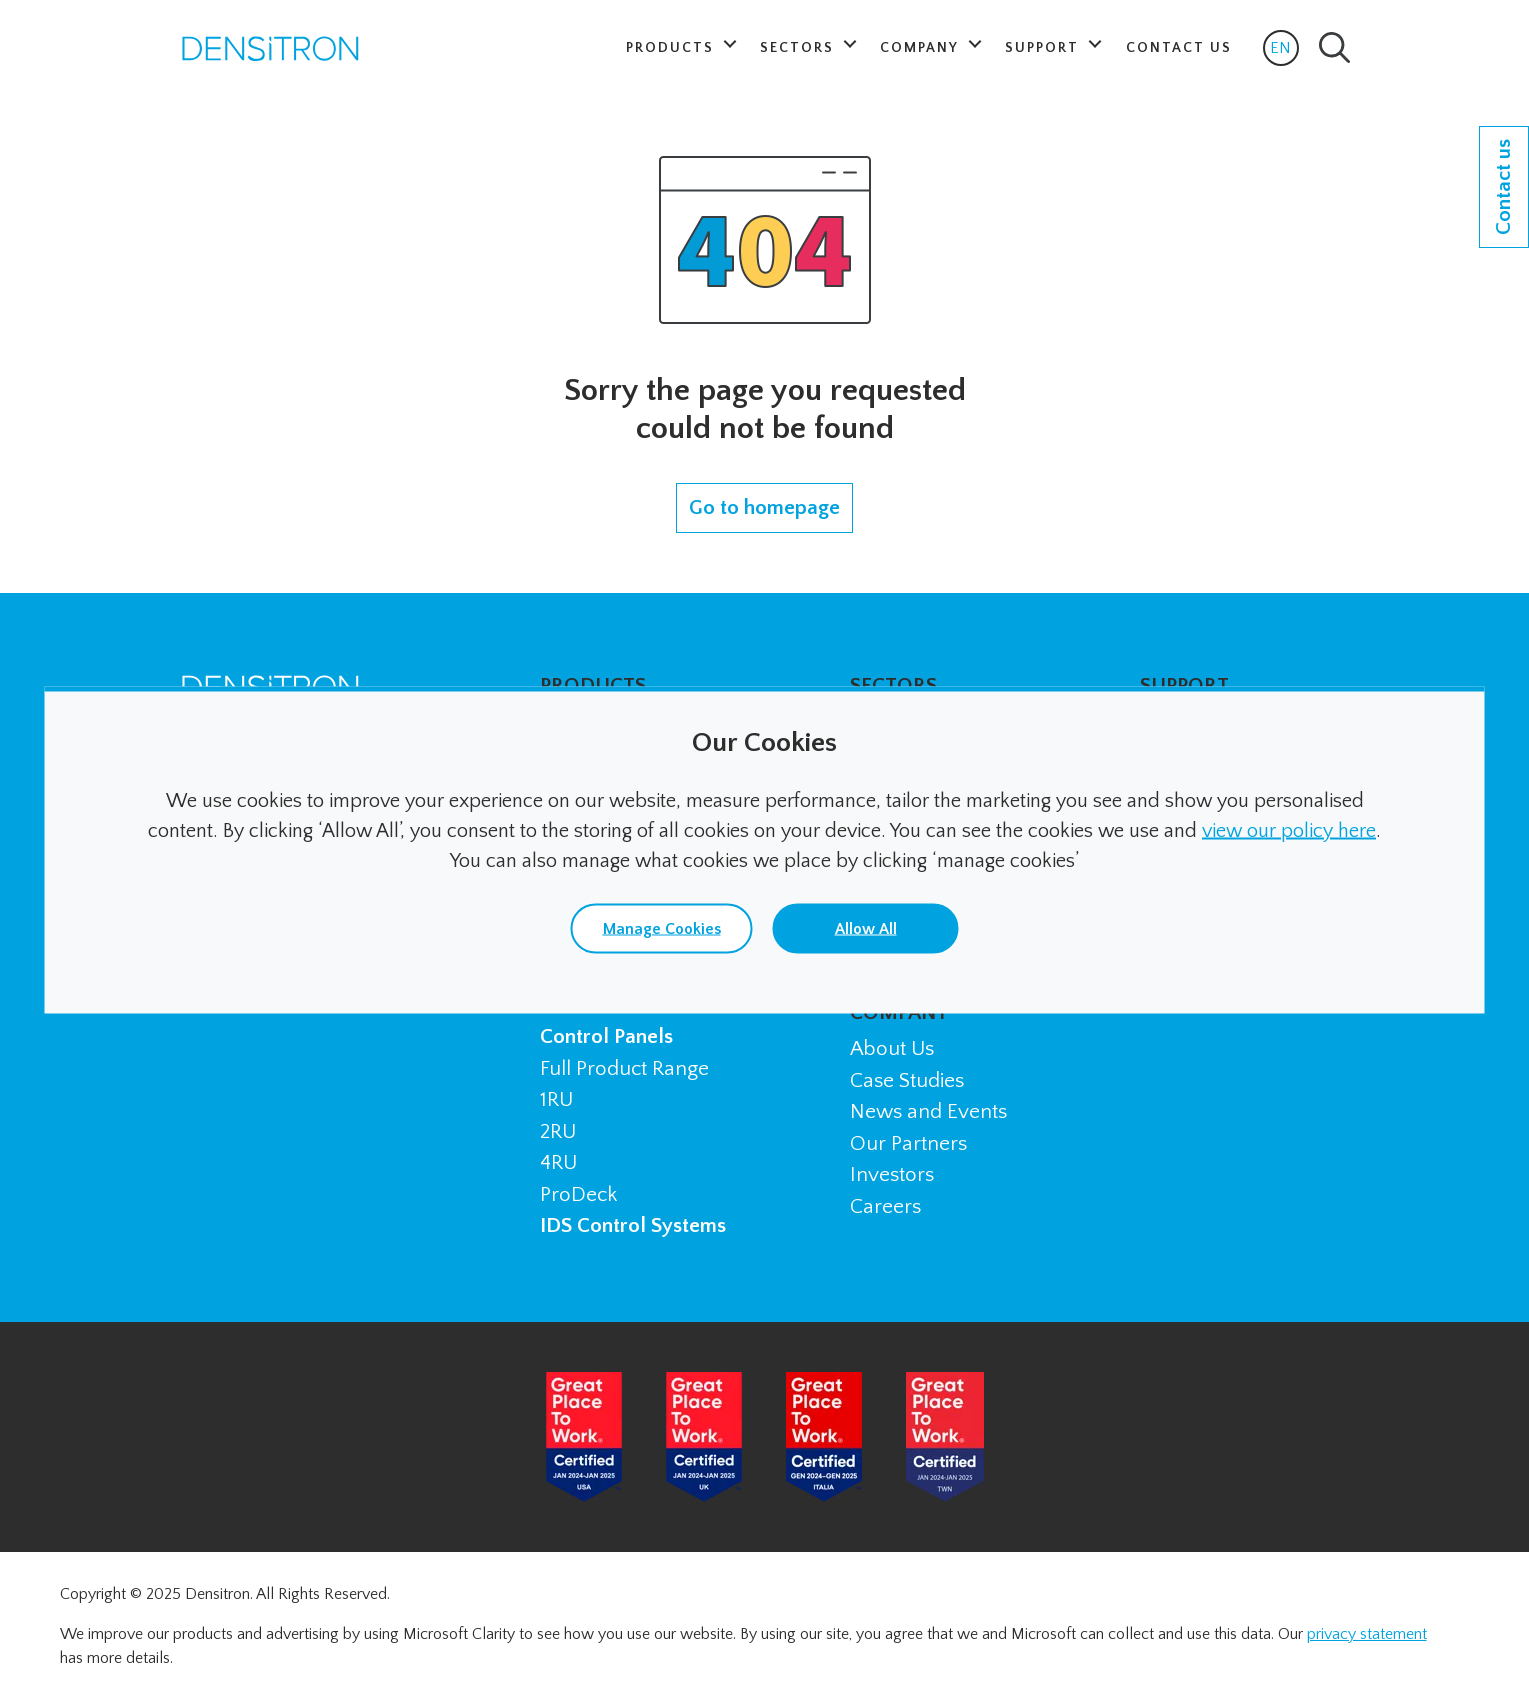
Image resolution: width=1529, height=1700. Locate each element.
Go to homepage (764, 507)
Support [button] (1044, 48)
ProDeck (578, 1194)
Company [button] (922, 48)
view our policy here (1289, 831)
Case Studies (907, 1080)
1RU (556, 1099)
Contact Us (1179, 48)
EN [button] (1284, 52)
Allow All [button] (866, 929)
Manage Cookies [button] (662, 929)
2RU (558, 1131)
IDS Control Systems (633, 1225)
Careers (885, 1206)
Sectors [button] (799, 48)
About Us (892, 1048)
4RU (558, 1162)
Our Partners (908, 1143)
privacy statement (1367, 1634)
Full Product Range (624, 1068)
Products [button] (672, 48)
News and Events (928, 1111)
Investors (892, 1174)
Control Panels (606, 1036)
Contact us (1503, 187)
